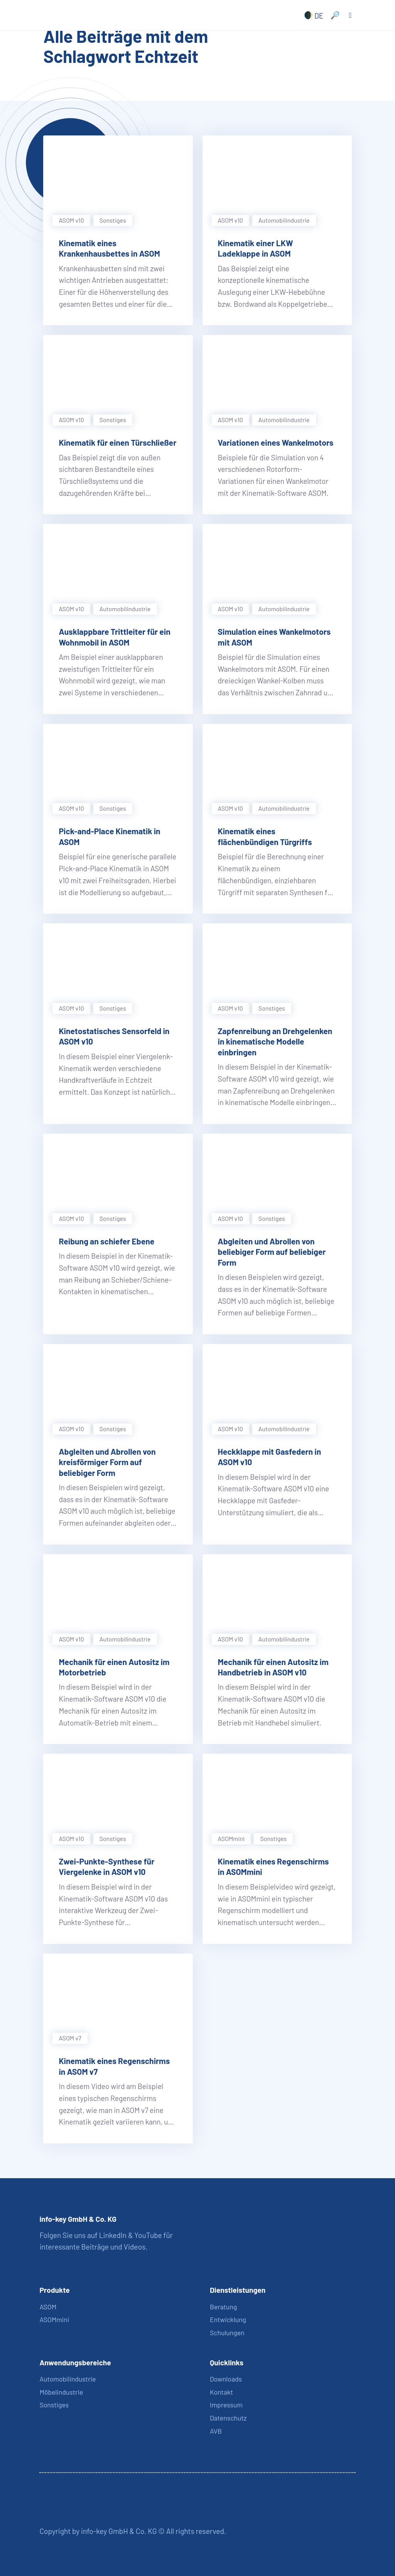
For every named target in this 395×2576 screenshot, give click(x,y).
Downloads (226, 2379)
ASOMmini (231, 1838)
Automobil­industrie (284, 220)
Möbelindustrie (61, 2392)
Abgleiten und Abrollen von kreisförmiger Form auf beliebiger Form (107, 1462)
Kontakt (221, 2392)
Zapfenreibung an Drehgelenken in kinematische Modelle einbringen (275, 1041)
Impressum (226, 2404)
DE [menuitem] (318, 15)
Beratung (223, 2306)
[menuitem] (312, 15)
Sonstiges (113, 220)
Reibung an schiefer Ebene (106, 1241)
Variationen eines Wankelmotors (276, 442)
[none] (312, 15)
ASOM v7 (70, 2038)
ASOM (47, 2306)
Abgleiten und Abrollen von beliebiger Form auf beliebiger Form (272, 1251)
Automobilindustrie (67, 2379)
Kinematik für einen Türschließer (117, 442)
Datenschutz (228, 2418)
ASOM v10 (71, 220)
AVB (216, 2431)
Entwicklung (228, 2319)
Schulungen (227, 2332)
